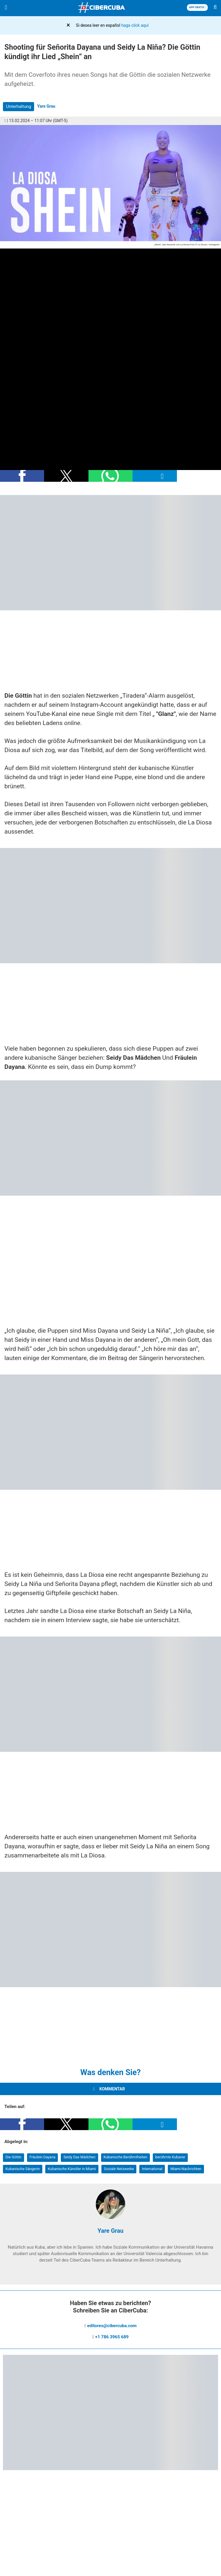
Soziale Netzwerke (119, 2169)
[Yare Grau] (110, 2217)
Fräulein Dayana (43, 2157)
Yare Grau (46, 106)
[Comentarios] (5, 120)
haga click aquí (135, 25)
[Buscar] (215, 8)
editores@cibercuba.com (111, 2325)
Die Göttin (13, 2157)
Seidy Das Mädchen (79, 2157)
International (152, 2169)
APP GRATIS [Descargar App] (197, 7)
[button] (22, 476)
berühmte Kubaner (170, 2157)
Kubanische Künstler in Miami (72, 2169)
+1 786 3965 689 (112, 2337)
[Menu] (6, 7)
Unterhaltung (18, 106)
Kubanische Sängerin (23, 2169)
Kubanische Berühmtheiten (125, 2157)
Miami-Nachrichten (185, 2169)
